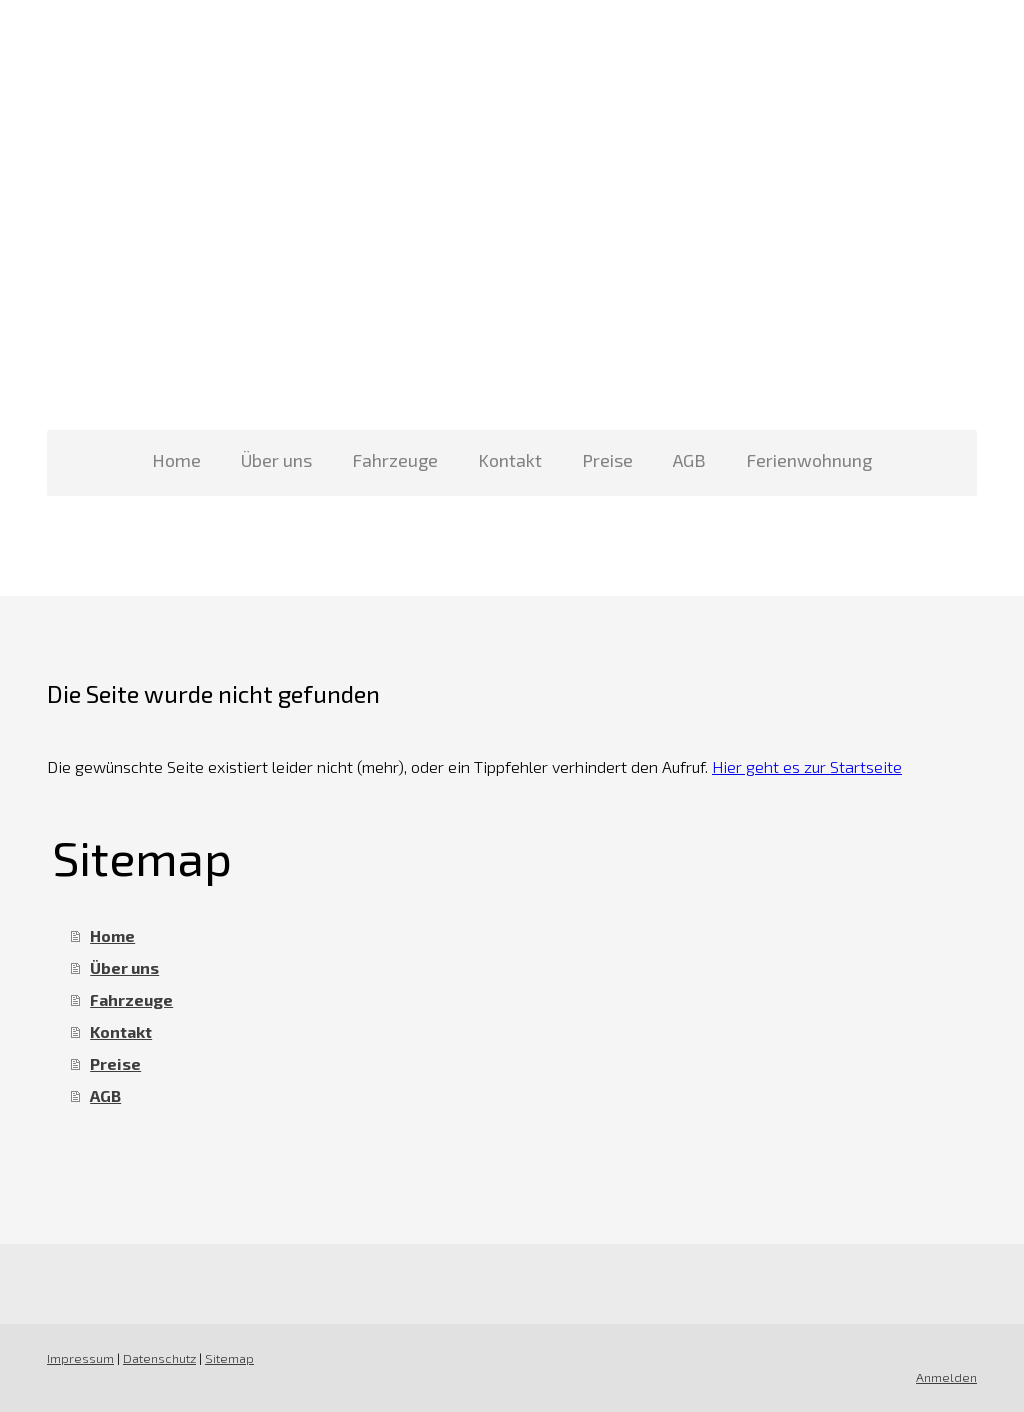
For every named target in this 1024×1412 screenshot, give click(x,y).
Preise (607, 460)
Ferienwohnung (809, 460)
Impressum (80, 1358)
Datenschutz (159, 1358)
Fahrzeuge (395, 460)
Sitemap (229, 1358)
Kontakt (510, 460)
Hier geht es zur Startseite (807, 766)
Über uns (276, 460)
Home (176, 460)
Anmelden (946, 1377)
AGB (689, 460)
